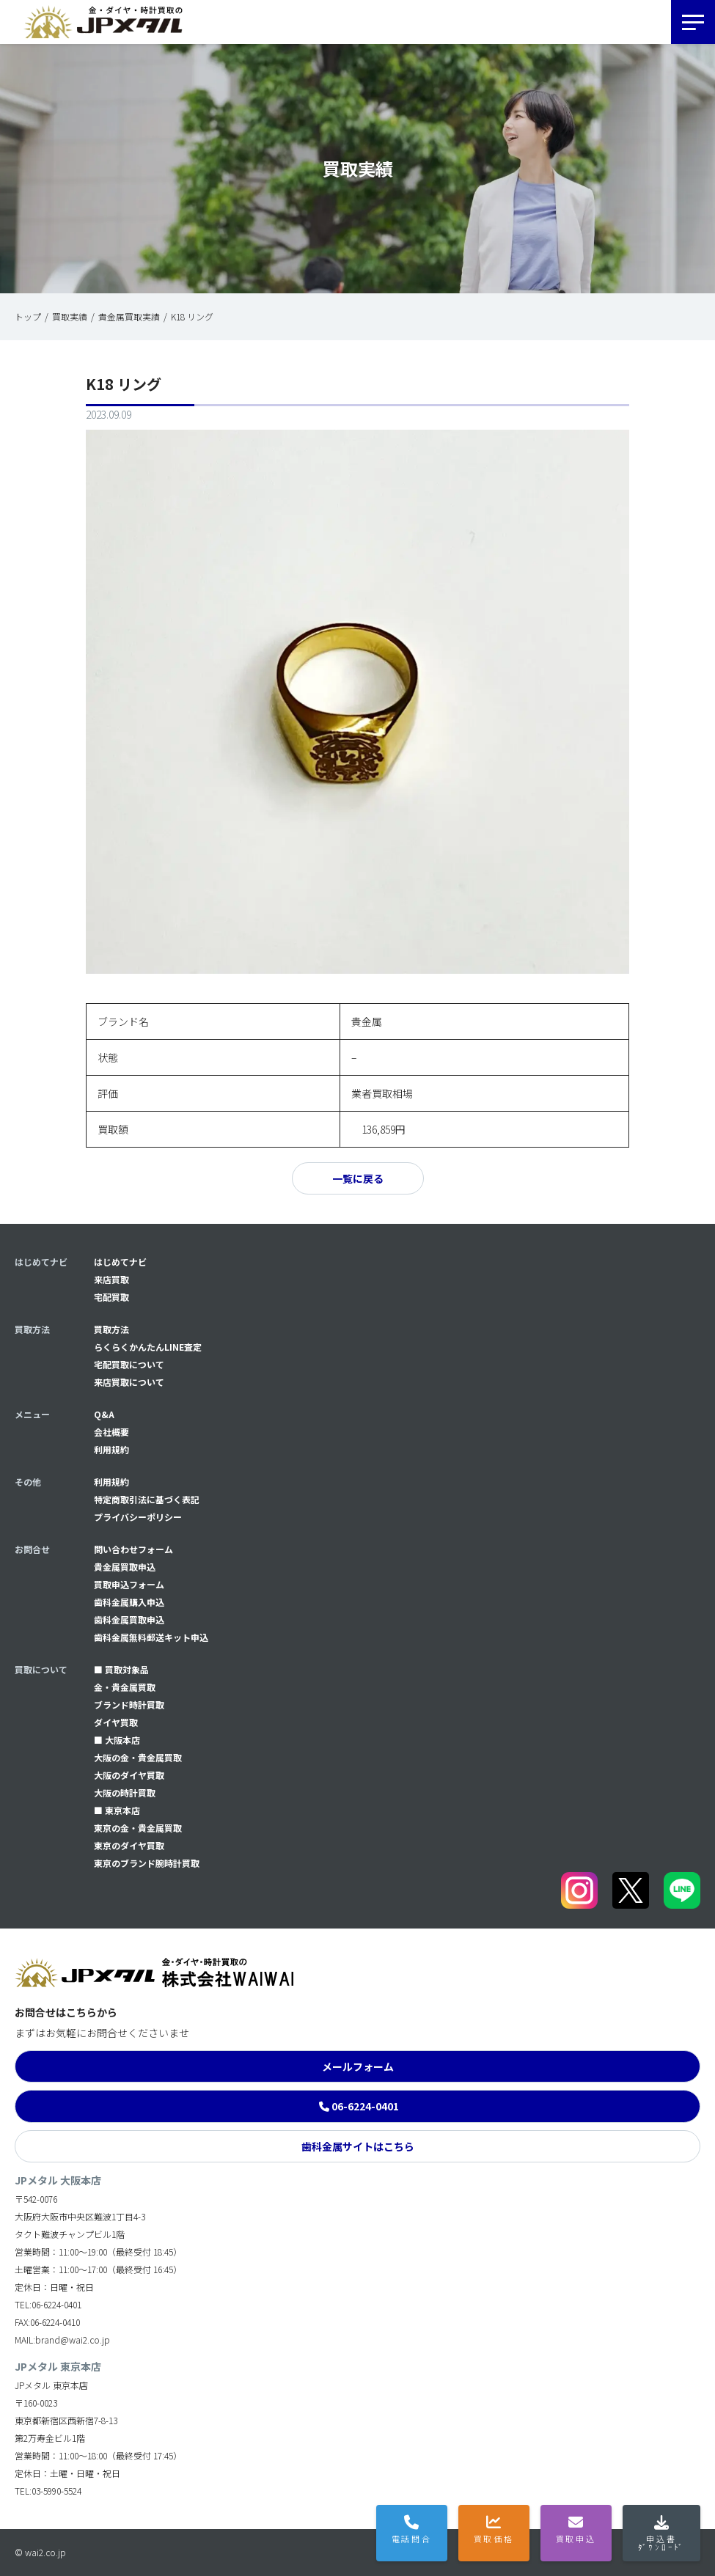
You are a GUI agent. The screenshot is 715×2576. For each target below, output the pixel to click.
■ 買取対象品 (121, 1669)
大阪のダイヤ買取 (129, 1775)
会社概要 (111, 1431)
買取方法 (111, 1329)
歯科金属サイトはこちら (357, 2146)
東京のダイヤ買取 (129, 1845)
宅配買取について (129, 1364)
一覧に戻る (358, 1178)
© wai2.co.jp (40, 2552)
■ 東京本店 (117, 1810)
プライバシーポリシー (138, 1517)
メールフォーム (358, 2066)
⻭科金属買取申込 (129, 1619)
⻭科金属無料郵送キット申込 (151, 1637)
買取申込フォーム (129, 1584)
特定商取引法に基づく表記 (146, 1499)
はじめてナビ (120, 1261)
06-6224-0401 (365, 2106)
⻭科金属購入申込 (129, 1602)
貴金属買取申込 (124, 1566)
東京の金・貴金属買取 (138, 1827)
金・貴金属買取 (124, 1687)
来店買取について (129, 1382)
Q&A (104, 1414)
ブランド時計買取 (129, 1704)
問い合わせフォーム (133, 1549)
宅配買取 (111, 1297)
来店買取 (111, 1279)
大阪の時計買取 (124, 1792)
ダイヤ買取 (116, 1722)
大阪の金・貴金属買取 (138, 1757)
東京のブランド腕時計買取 (146, 1863)
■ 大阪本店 (117, 1739)
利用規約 (111, 1449)
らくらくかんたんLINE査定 (148, 1346)
